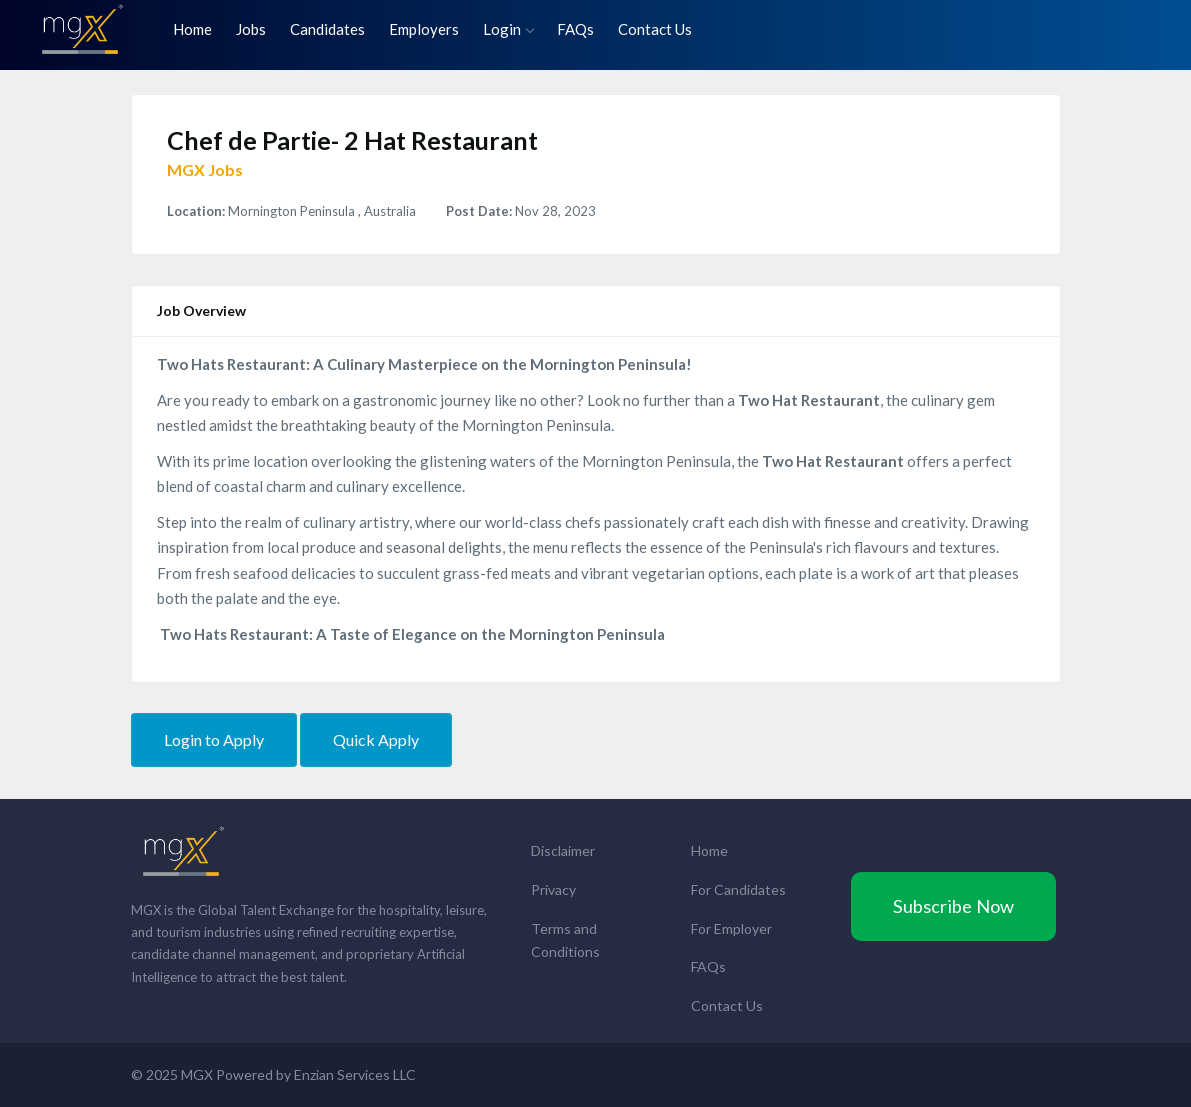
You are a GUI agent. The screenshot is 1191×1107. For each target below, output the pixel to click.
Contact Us (655, 29)
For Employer (731, 928)
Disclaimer (563, 850)
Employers (424, 29)
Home (192, 29)
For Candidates (738, 889)
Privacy (553, 889)
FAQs (575, 29)
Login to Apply (214, 739)
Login (508, 29)
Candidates (327, 29)
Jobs (251, 29)
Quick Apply (376, 739)
